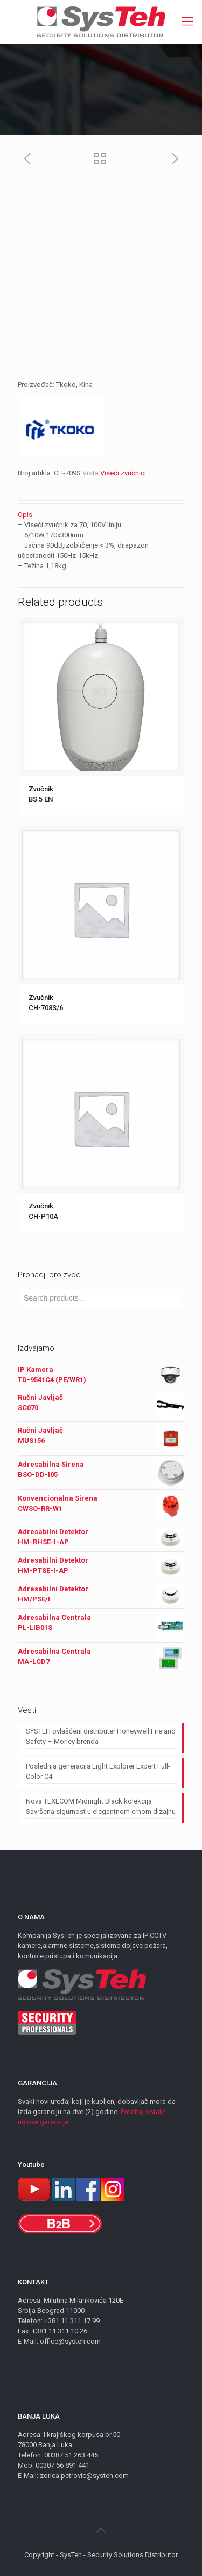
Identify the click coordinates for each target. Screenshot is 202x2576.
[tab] (101, 514)
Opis (25, 514)
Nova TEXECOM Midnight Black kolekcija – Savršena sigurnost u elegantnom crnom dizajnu (101, 1806)
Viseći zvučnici (123, 473)
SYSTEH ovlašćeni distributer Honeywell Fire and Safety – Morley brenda (101, 1736)
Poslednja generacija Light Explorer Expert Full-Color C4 (98, 1771)
